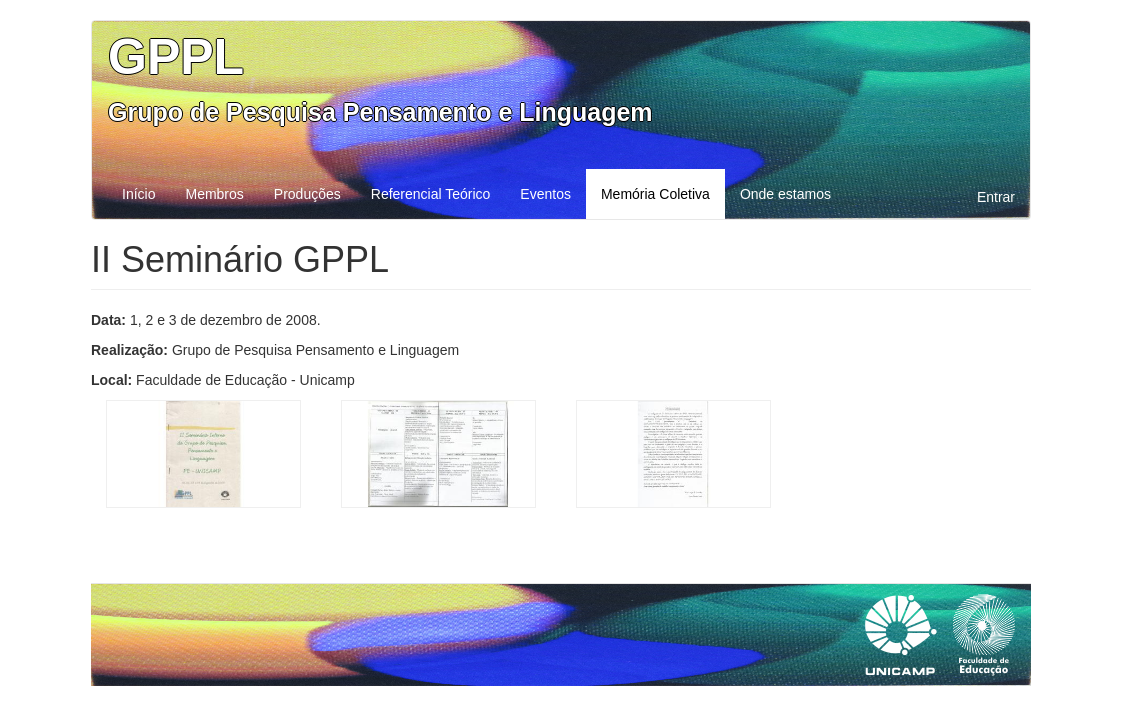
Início (138, 194)
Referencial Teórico (431, 194)
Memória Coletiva (655, 194)
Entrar (996, 197)
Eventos (545, 194)
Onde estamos (785, 194)
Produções (307, 194)
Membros (214, 194)
